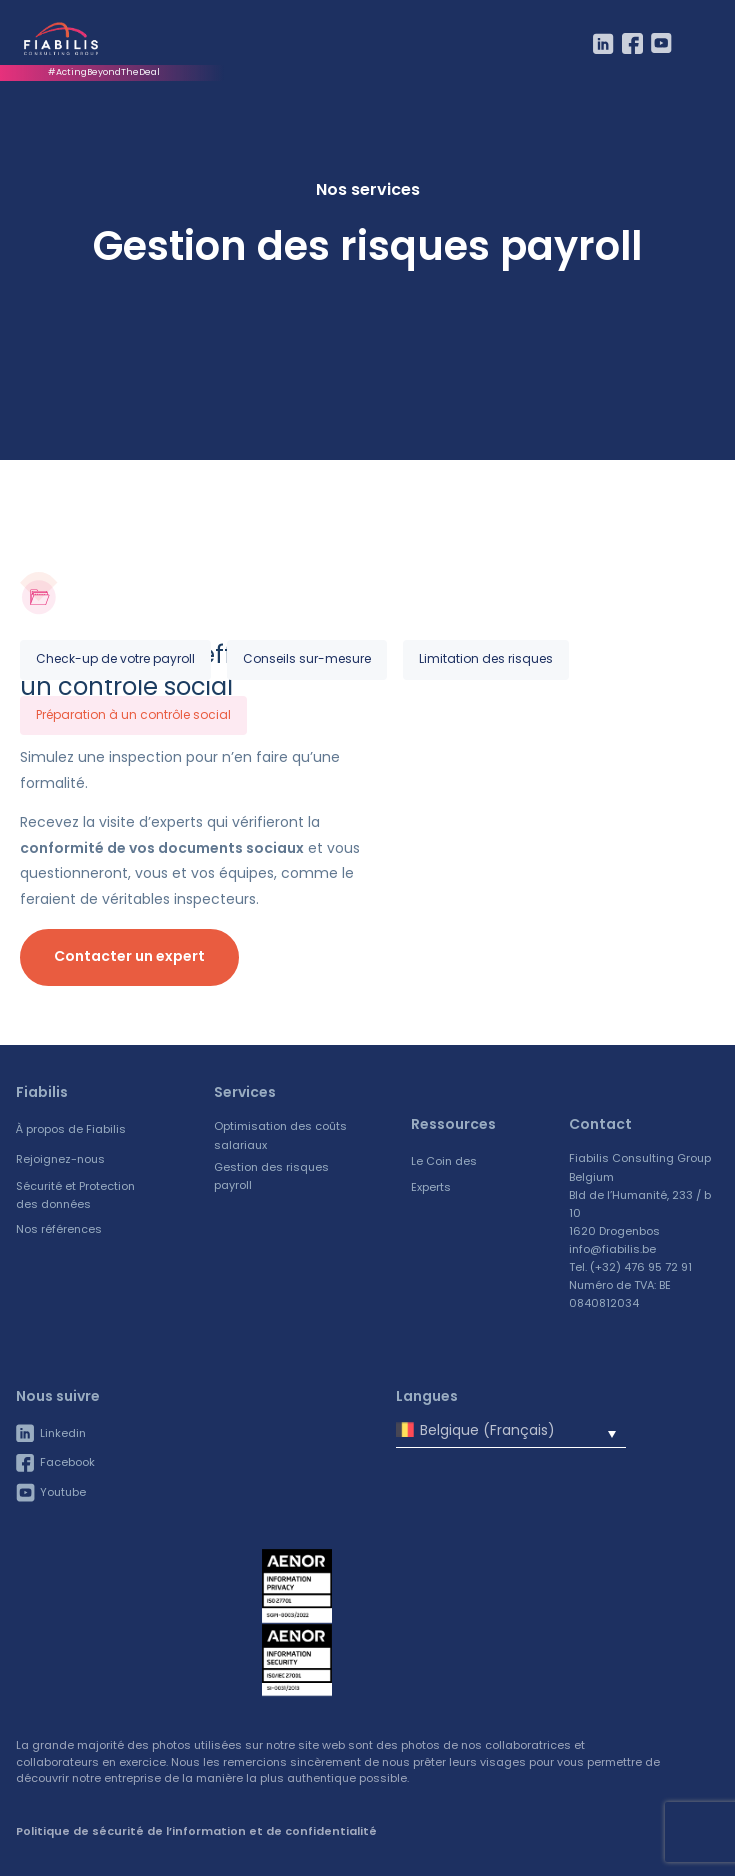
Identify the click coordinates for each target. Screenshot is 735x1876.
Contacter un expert (129, 956)
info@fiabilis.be (612, 1249)
